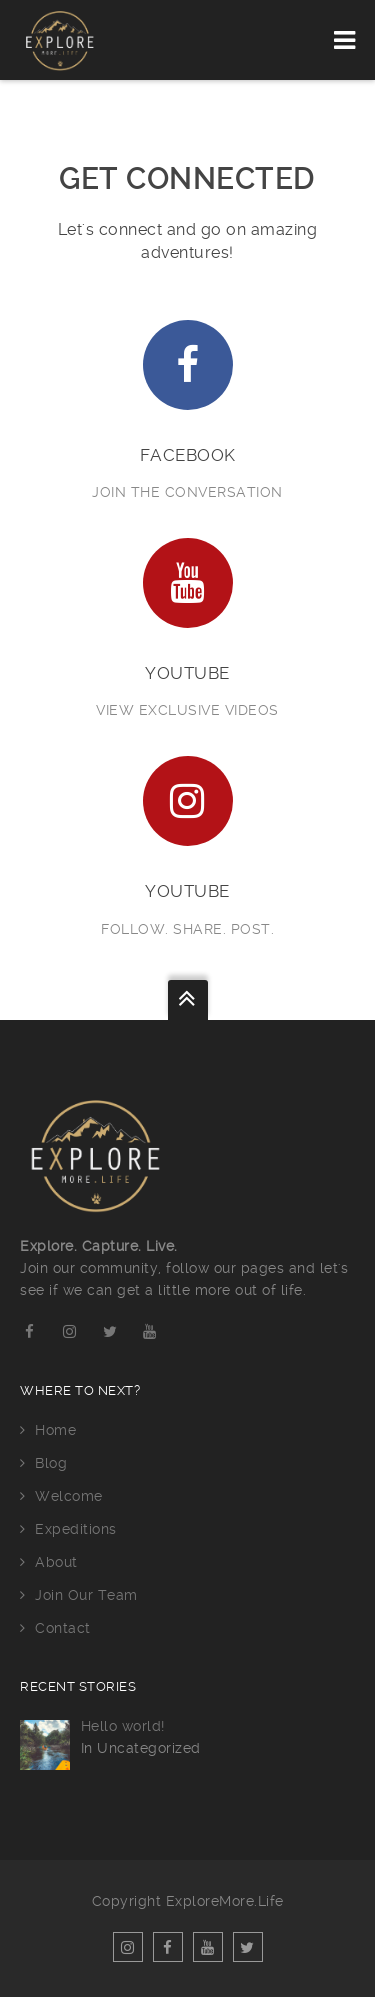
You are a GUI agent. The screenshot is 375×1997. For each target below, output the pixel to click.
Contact (63, 1628)
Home (55, 1430)
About (56, 1562)
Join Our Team (86, 1595)
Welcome (69, 1496)
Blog (51, 1463)
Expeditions (76, 1529)
